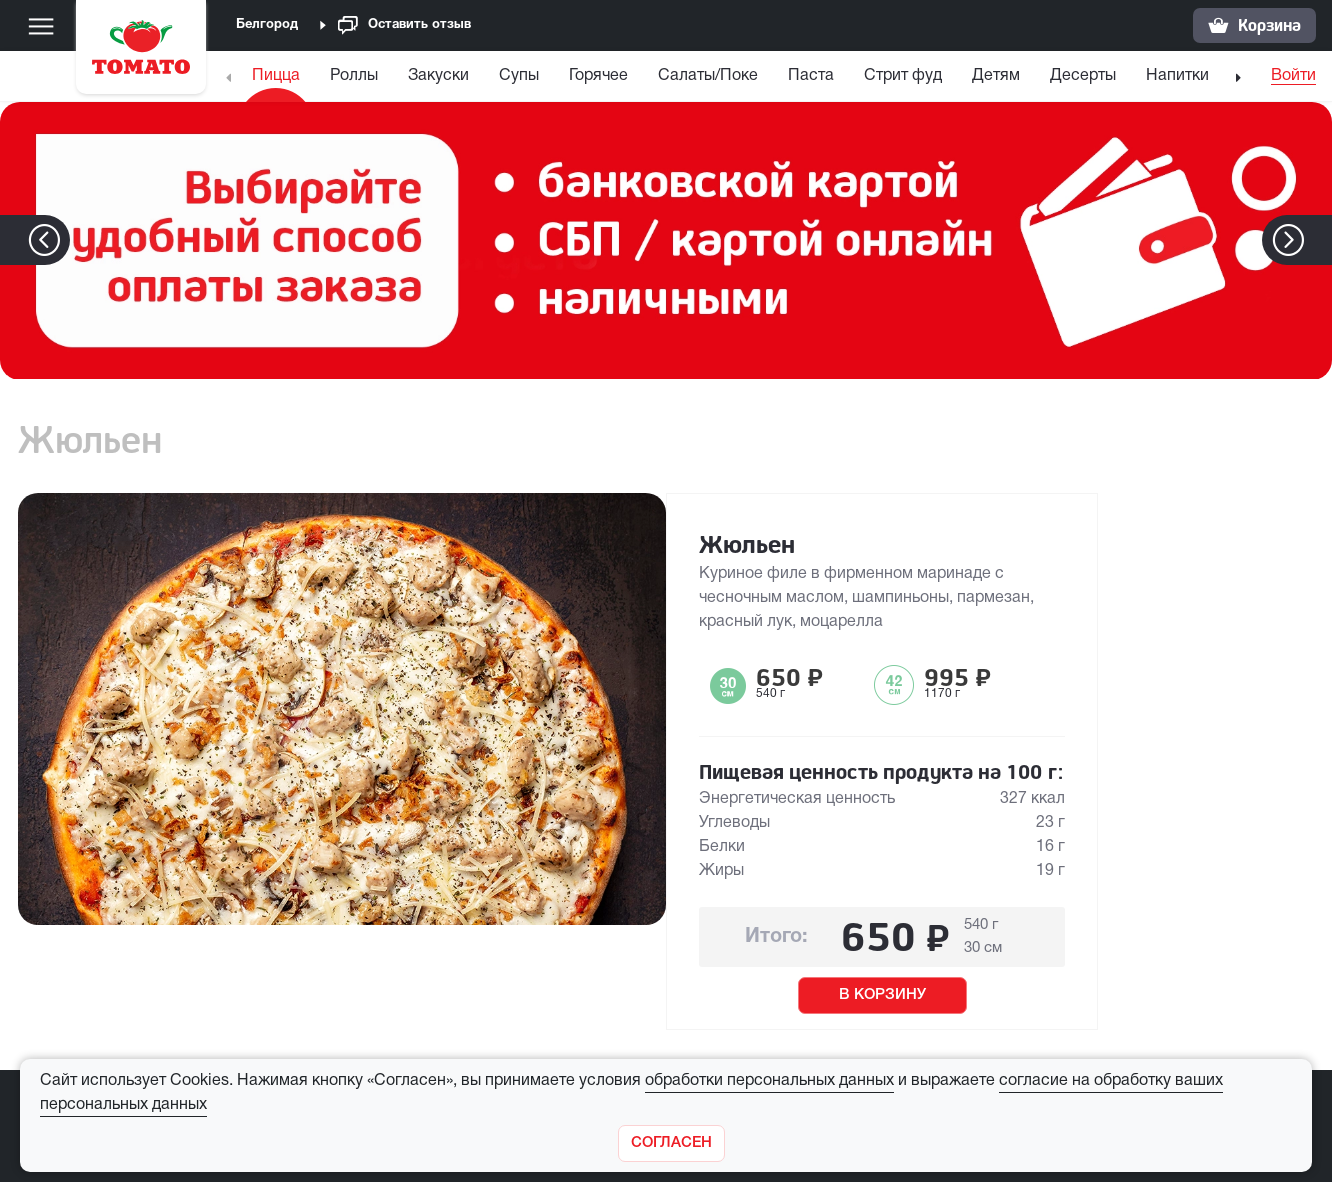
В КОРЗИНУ (882, 995)
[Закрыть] (671, 1143)
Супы (519, 76)
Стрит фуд (903, 76)
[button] (1318, 240)
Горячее (598, 76)
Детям (996, 76)
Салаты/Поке (708, 76)
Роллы (354, 76)
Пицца (276, 76)
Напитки (1177, 76)
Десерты (1083, 76)
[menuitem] (278, 80)
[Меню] (41, 26)
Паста (811, 76)
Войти (1293, 76)
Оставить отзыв (404, 25)
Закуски (438, 76)
